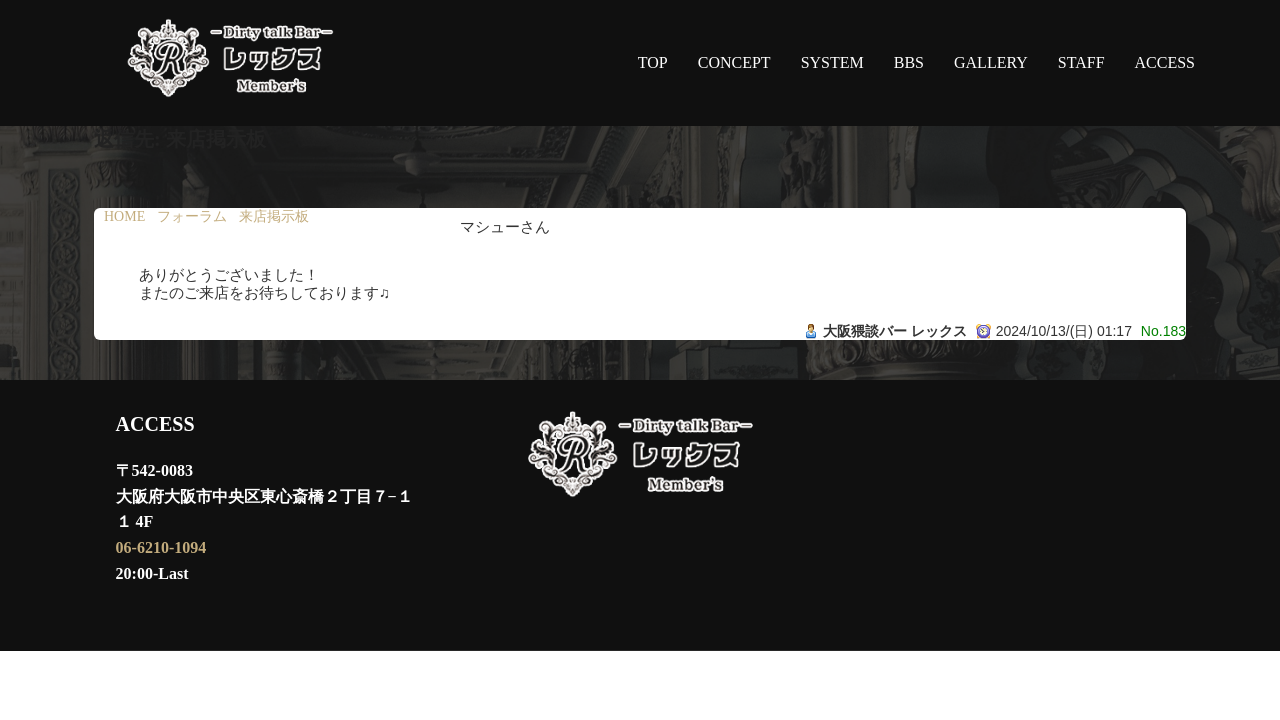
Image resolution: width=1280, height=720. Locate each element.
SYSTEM (832, 62)
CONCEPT (734, 62)
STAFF (1081, 62)
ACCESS (1165, 62)
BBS (909, 62)
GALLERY (991, 62)
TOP (653, 62)
